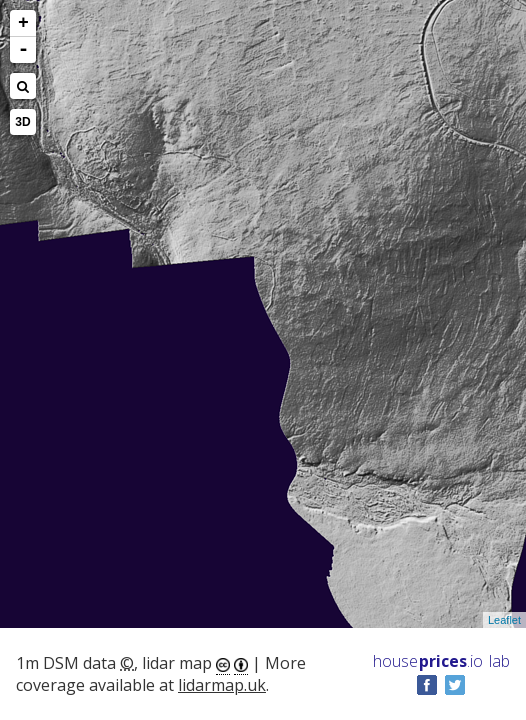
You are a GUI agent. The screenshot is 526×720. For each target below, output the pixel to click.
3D (22, 122)
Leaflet (504, 620)
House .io (428, 661)
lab (499, 661)
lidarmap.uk (222, 685)
